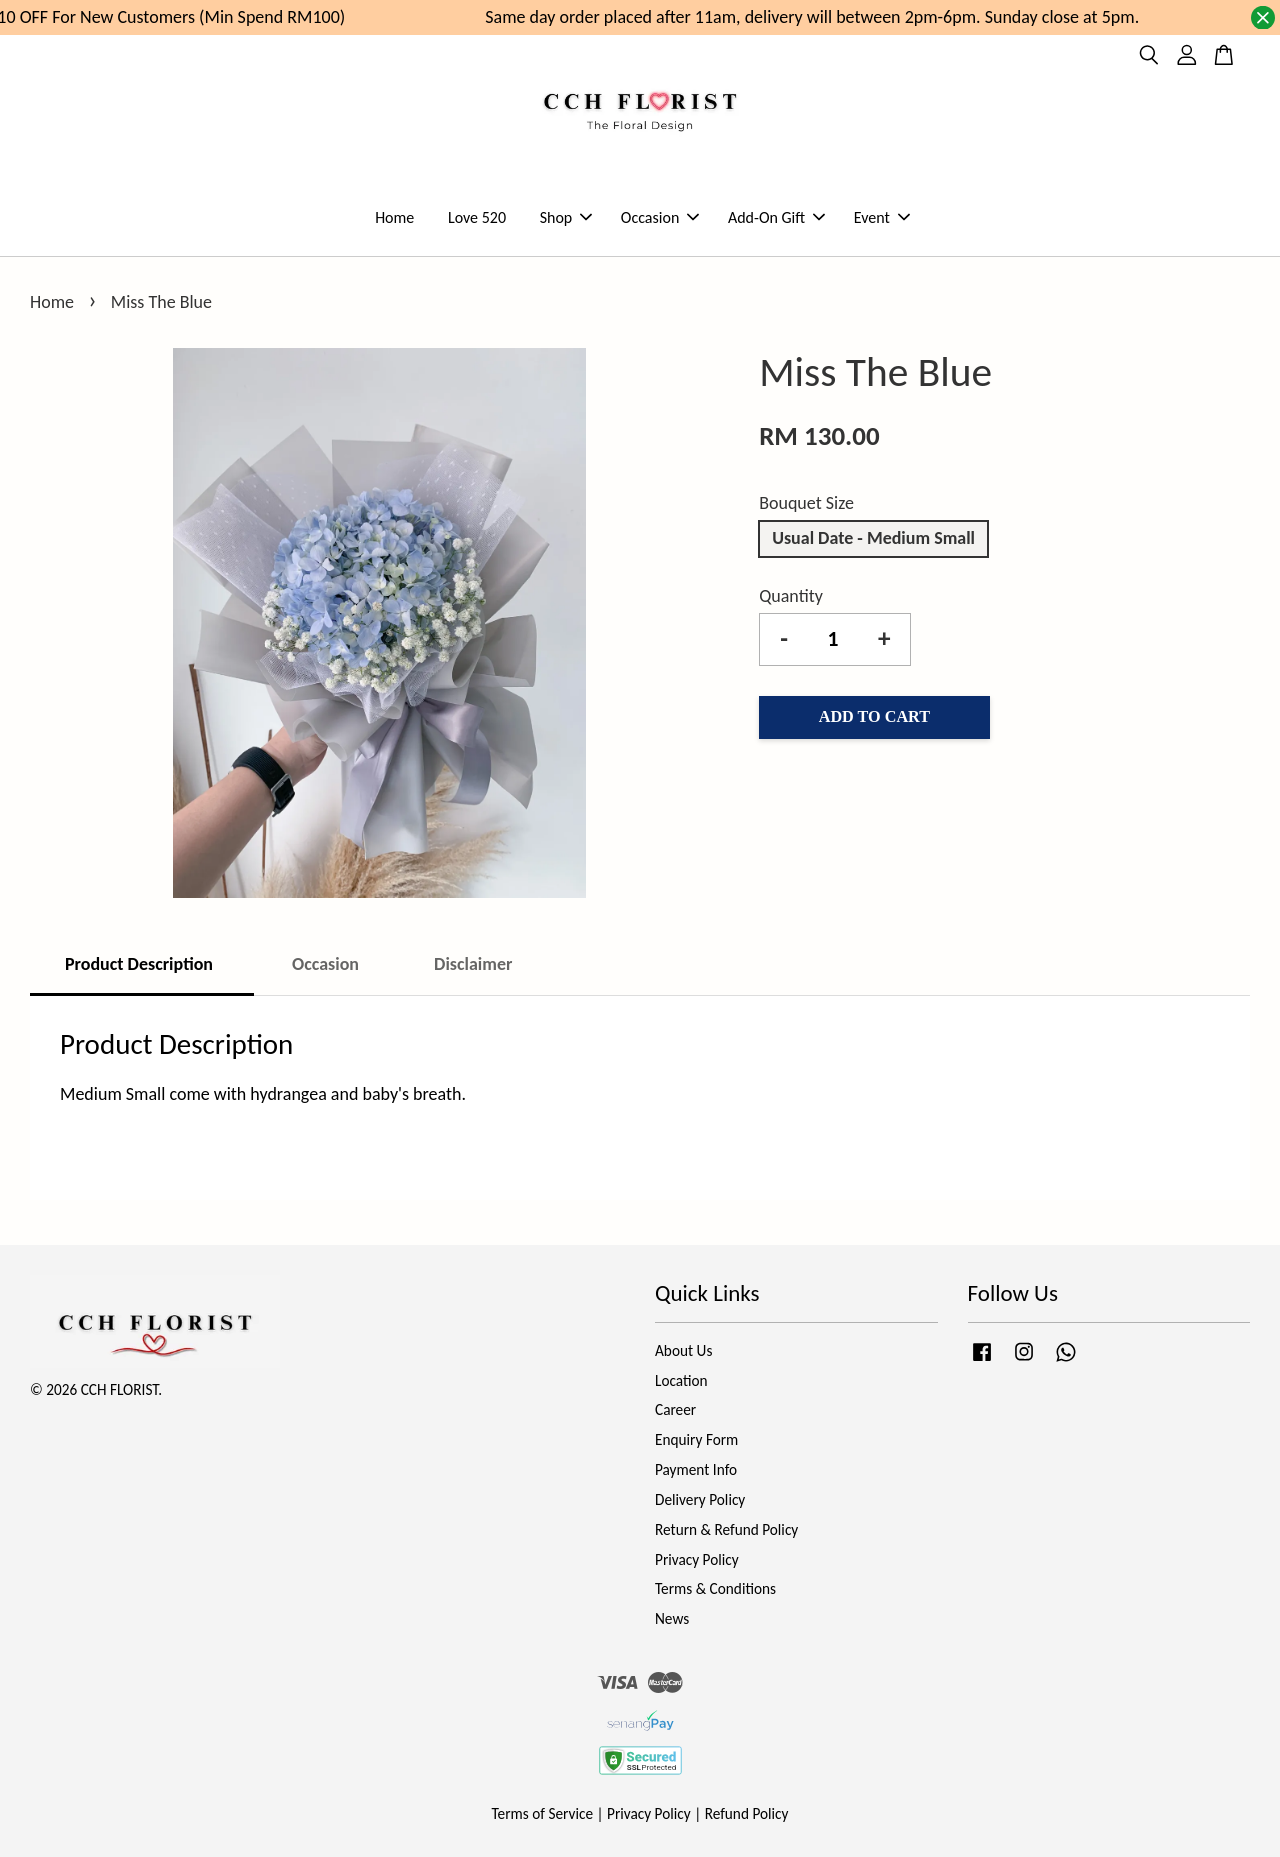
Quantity (791, 596)
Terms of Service (543, 1813)
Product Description (141, 964)
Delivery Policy (700, 1499)
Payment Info (696, 1469)
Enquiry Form (696, 1439)
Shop (566, 217)
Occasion (660, 217)
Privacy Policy (697, 1559)
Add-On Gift (776, 217)
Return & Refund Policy (726, 1529)
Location (681, 1380)
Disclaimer (473, 964)
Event (882, 217)
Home (394, 217)
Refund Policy (747, 1813)
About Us (683, 1350)
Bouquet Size (806, 503)
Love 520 (477, 217)
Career (675, 1409)
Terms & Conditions (715, 1588)
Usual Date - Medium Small (873, 538)
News (672, 1618)
